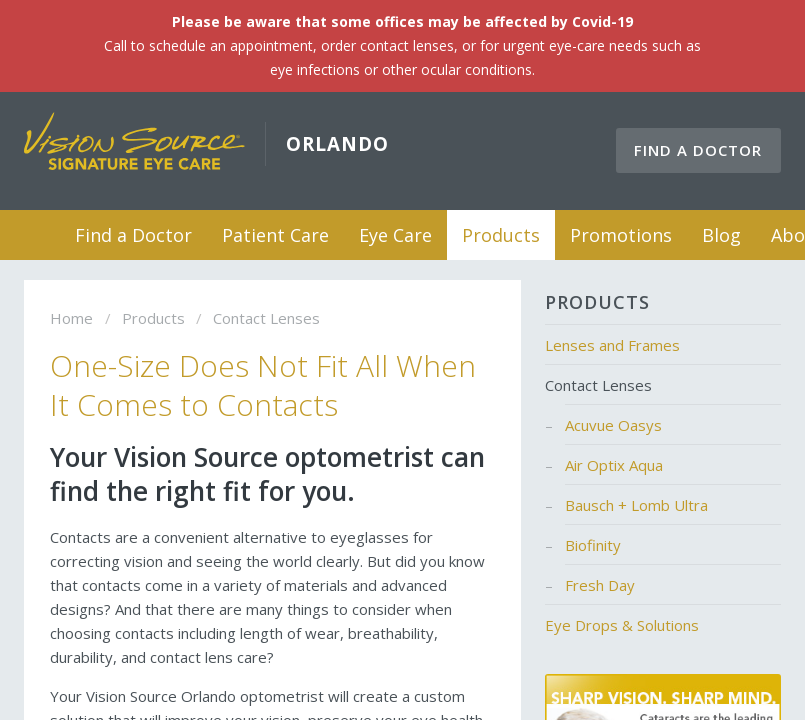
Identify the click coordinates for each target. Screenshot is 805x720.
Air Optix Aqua (614, 465)
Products (501, 235)
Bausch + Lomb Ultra (636, 505)
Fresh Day (600, 585)
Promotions (621, 235)
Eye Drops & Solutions (622, 625)
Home (35, 235)
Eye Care (395, 235)
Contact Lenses (598, 385)
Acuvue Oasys (613, 425)
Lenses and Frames (612, 345)
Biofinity (593, 545)
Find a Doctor (698, 150)
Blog (721, 235)
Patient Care (275, 235)
